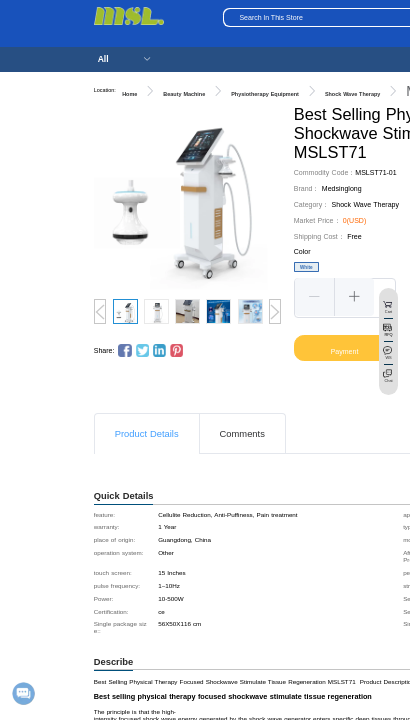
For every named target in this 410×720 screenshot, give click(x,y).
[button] (315, 297)
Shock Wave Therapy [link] (352, 94)
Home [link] (129, 94)
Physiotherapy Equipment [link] (265, 94)
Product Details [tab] (147, 434)
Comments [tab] (242, 434)
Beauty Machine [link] (184, 94)
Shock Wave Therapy (365, 204)
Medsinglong (342, 188)
